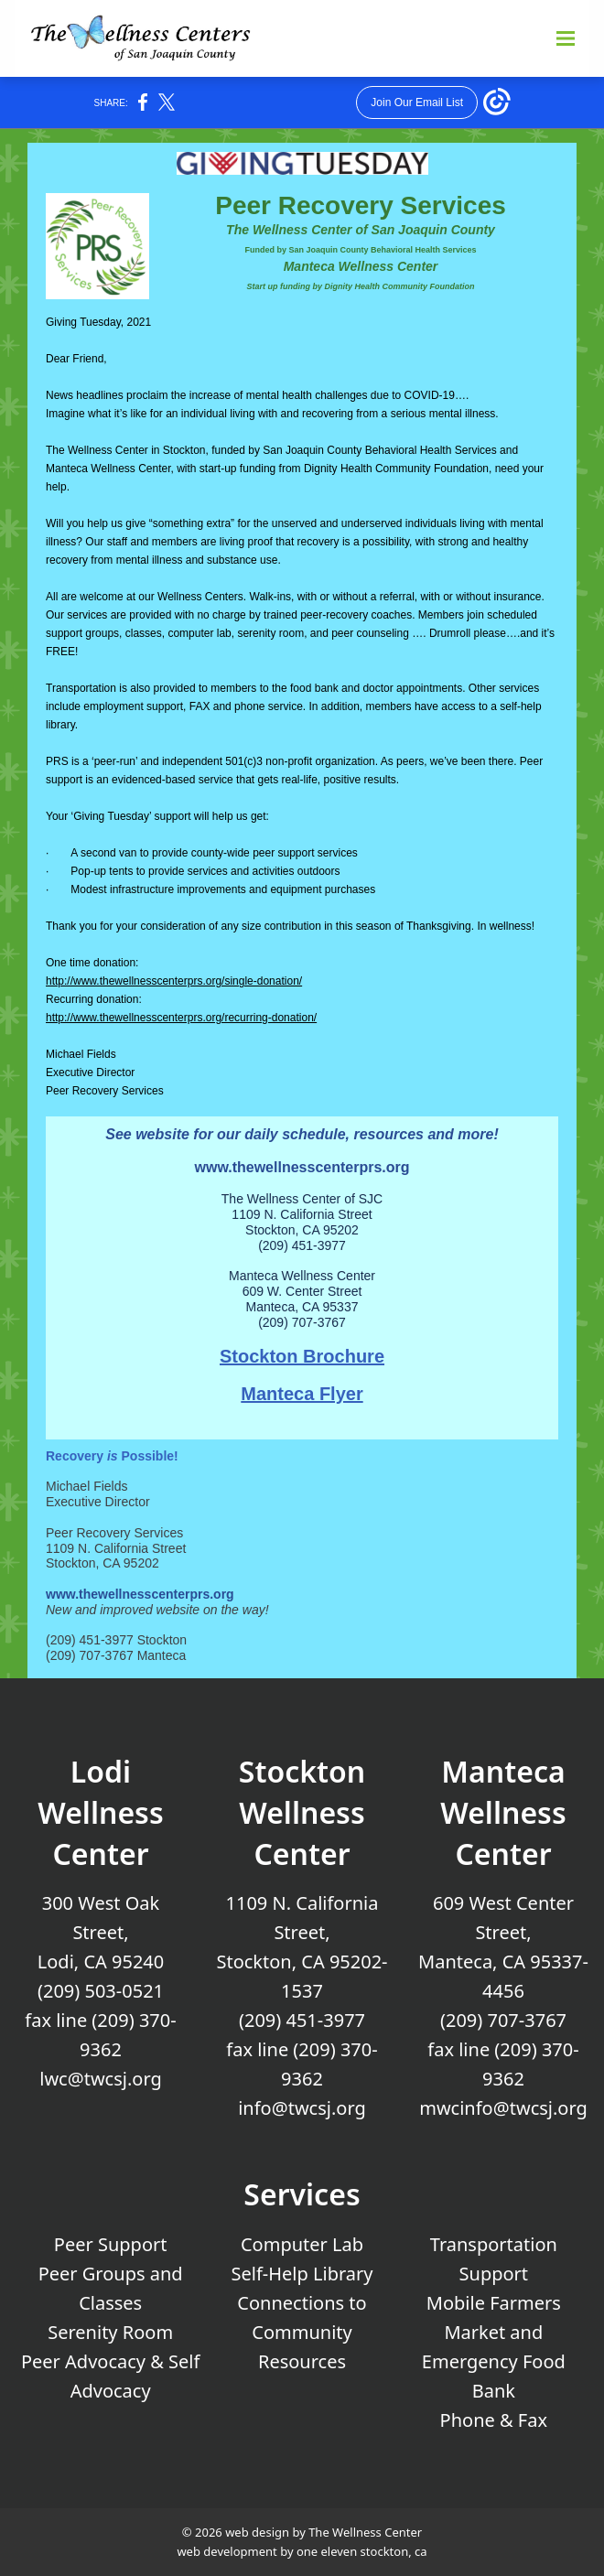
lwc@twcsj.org (100, 2078)
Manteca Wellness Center (503, 1812)
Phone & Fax (493, 2420)
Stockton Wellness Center (302, 1812)
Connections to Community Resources (301, 2332)
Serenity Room (110, 2332)
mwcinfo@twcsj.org (503, 2108)
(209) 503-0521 (101, 1990)
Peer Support (110, 2244)
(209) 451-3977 (302, 2020)
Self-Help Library (302, 2273)
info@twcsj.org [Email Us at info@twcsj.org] (302, 2108)
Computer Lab (302, 2244)
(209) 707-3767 (503, 2020)
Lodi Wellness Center (100, 1812)
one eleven (327, 2551)
